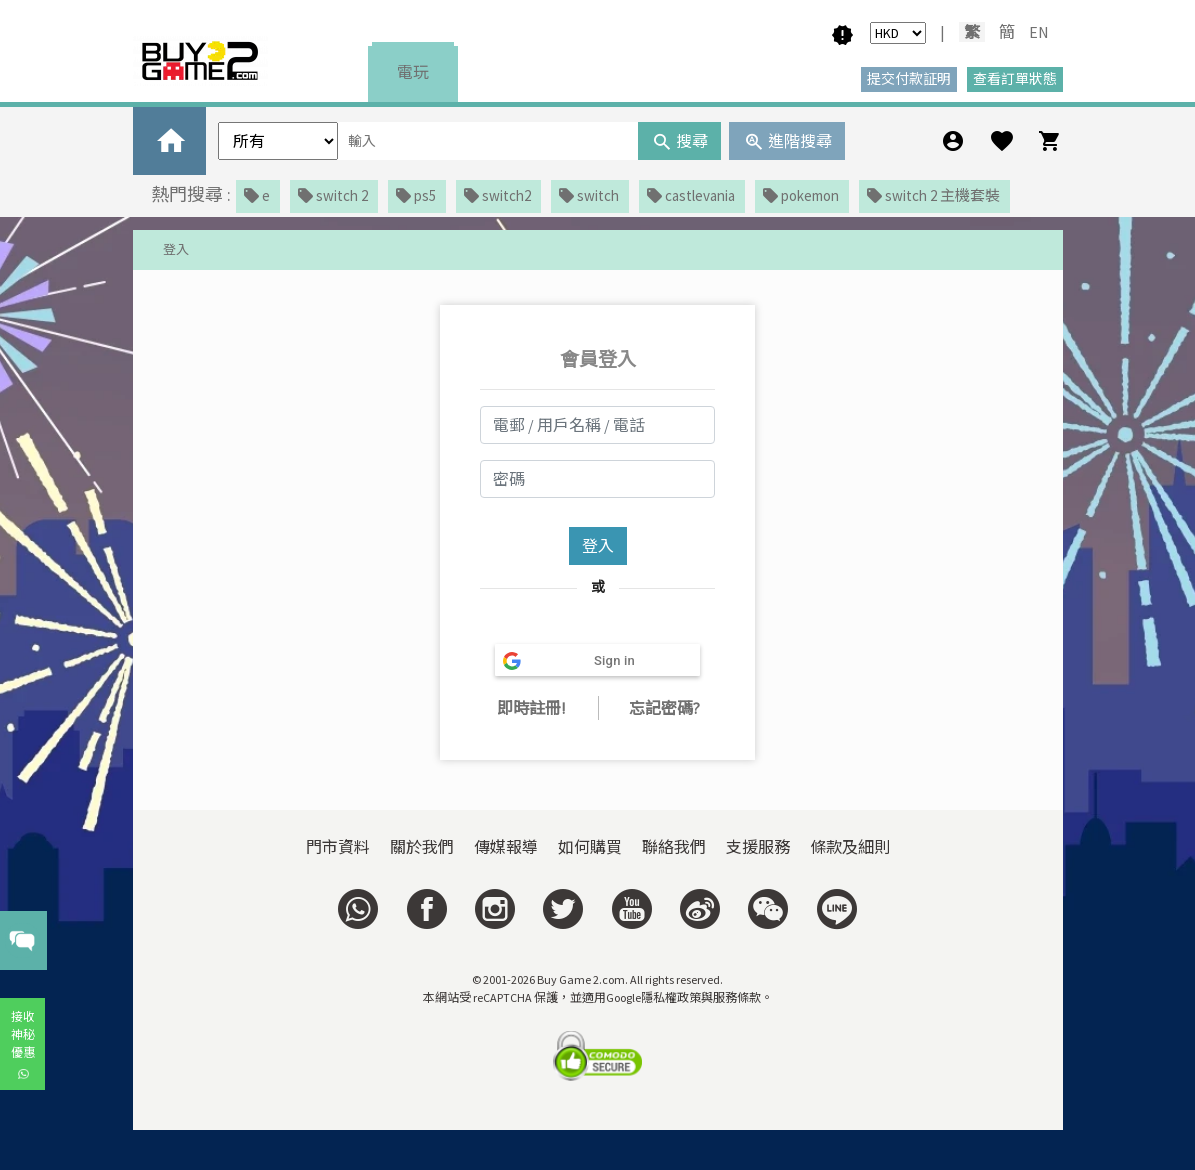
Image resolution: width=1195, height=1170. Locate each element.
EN (1039, 32)
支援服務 (758, 847)
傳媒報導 (506, 847)
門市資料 (338, 847)
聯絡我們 (674, 847)
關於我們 (422, 847)
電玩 (413, 72)
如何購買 (590, 847)
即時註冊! (531, 708)
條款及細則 (850, 847)
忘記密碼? (664, 708)
